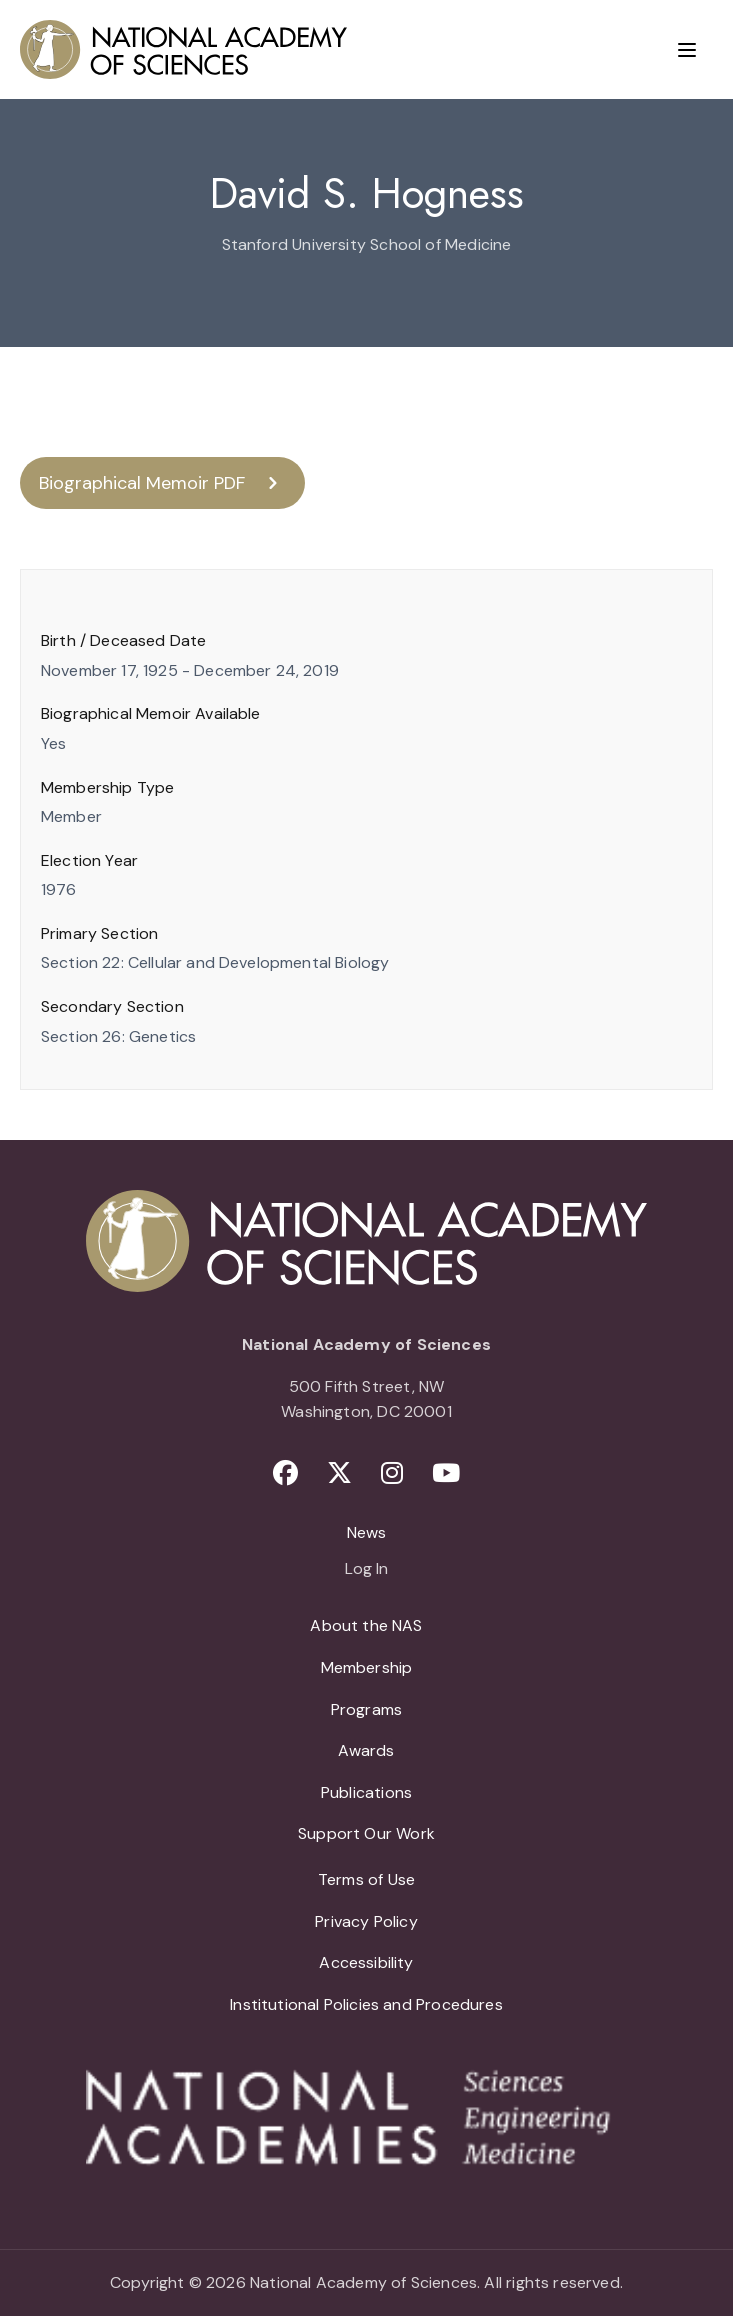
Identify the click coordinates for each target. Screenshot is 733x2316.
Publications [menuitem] (366, 1792)
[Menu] (687, 50)
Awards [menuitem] (366, 1750)
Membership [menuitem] (367, 1667)
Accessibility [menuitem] (366, 1962)
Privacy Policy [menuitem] (366, 1921)
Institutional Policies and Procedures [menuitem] (366, 2004)
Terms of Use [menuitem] (366, 1879)
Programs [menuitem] (366, 1709)
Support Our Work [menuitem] (366, 1833)
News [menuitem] (367, 1532)
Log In (366, 1570)
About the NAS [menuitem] (366, 1625)
